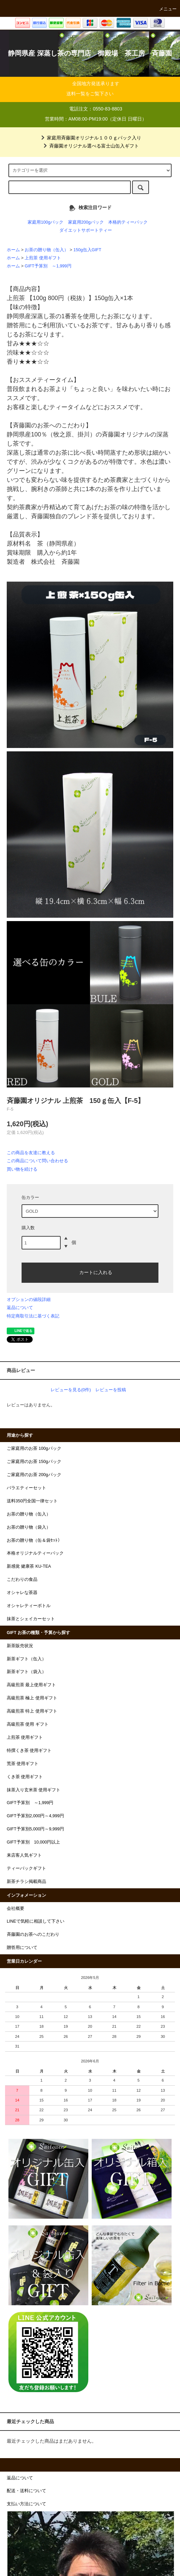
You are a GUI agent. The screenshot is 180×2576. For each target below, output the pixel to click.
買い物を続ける (22, 1169)
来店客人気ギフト (24, 1855)
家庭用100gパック (45, 222)
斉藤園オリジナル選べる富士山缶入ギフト (90, 146)
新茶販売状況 (20, 1645)
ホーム (13, 250)
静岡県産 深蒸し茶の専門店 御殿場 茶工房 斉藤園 (90, 53)
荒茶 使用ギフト (23, 1763)
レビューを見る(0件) (71, 1389)
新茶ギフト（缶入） (26, 1659)
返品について (20, 1307)
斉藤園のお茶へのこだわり (33, 1934)
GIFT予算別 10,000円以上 (33, 1842)
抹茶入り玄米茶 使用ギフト (34, 1790)
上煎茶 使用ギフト (43, 258)
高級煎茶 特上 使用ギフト (32, 1711)
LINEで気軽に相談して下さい (35, 1921)
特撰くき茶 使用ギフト (29, 1750)
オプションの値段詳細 (29, 1299)
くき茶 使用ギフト (25, 1776)
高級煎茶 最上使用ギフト (31, 1685)
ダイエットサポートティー (85, 230)
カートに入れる (90, 1272)
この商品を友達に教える (31, 1152)
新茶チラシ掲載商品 (26, 1881)
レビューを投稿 (110, 1389)
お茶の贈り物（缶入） (46, 250)
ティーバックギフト (26, 1868)
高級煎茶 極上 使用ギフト (32, 1698)
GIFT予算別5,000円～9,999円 (35, 1829)
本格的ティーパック (128, 222)
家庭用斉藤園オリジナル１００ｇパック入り (90, 137)
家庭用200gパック (86, 222)
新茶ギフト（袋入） (26, 1671)
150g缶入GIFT (87, 250)
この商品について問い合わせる (37, 1160)
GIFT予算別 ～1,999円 (48, 266)
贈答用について (22, 1947)
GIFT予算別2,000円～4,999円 (35, 1816)
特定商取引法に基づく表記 (33, 1315)
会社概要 (15, 1908)
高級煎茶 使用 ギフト (28, 1724)
